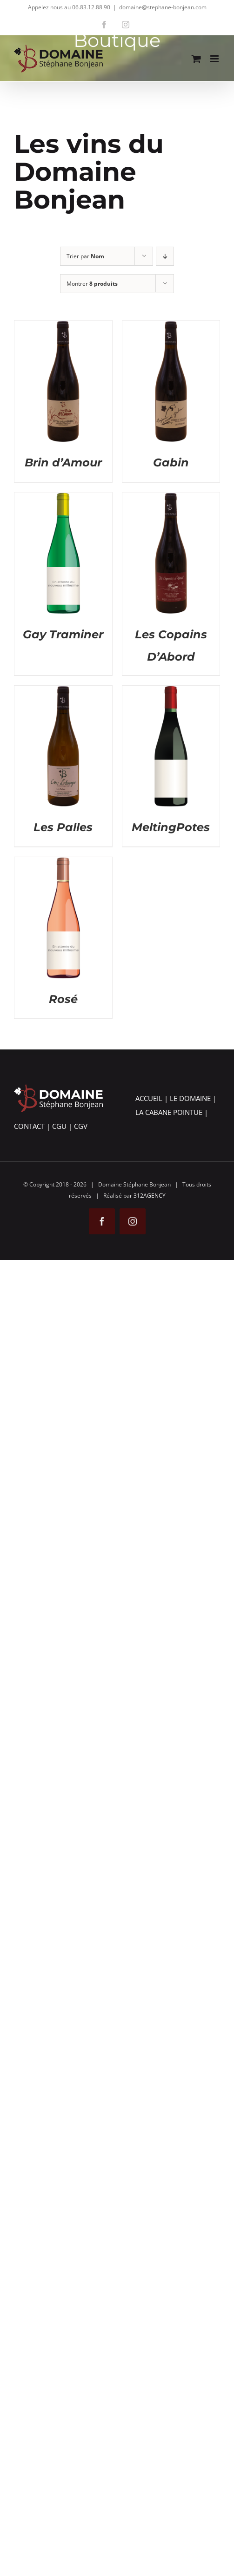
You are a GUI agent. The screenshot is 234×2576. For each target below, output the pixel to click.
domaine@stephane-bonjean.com (163, 7)
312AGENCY (150, 1196)
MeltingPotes (171, 827)
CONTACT (29, 1126)
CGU (59, 1126)
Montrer (92, 284)
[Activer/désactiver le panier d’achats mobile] (196, 59)
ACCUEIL (148, 1098)
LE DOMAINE (190, 1098)
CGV (80, 1126)
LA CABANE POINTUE (168, 1112)
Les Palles (63, 827)
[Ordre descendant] (165, 256)
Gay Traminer (63, 634)
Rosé (63, 999)
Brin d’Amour (63, 462)
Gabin (171, 462)
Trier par (85, 256)
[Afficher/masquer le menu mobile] (215, 59)
